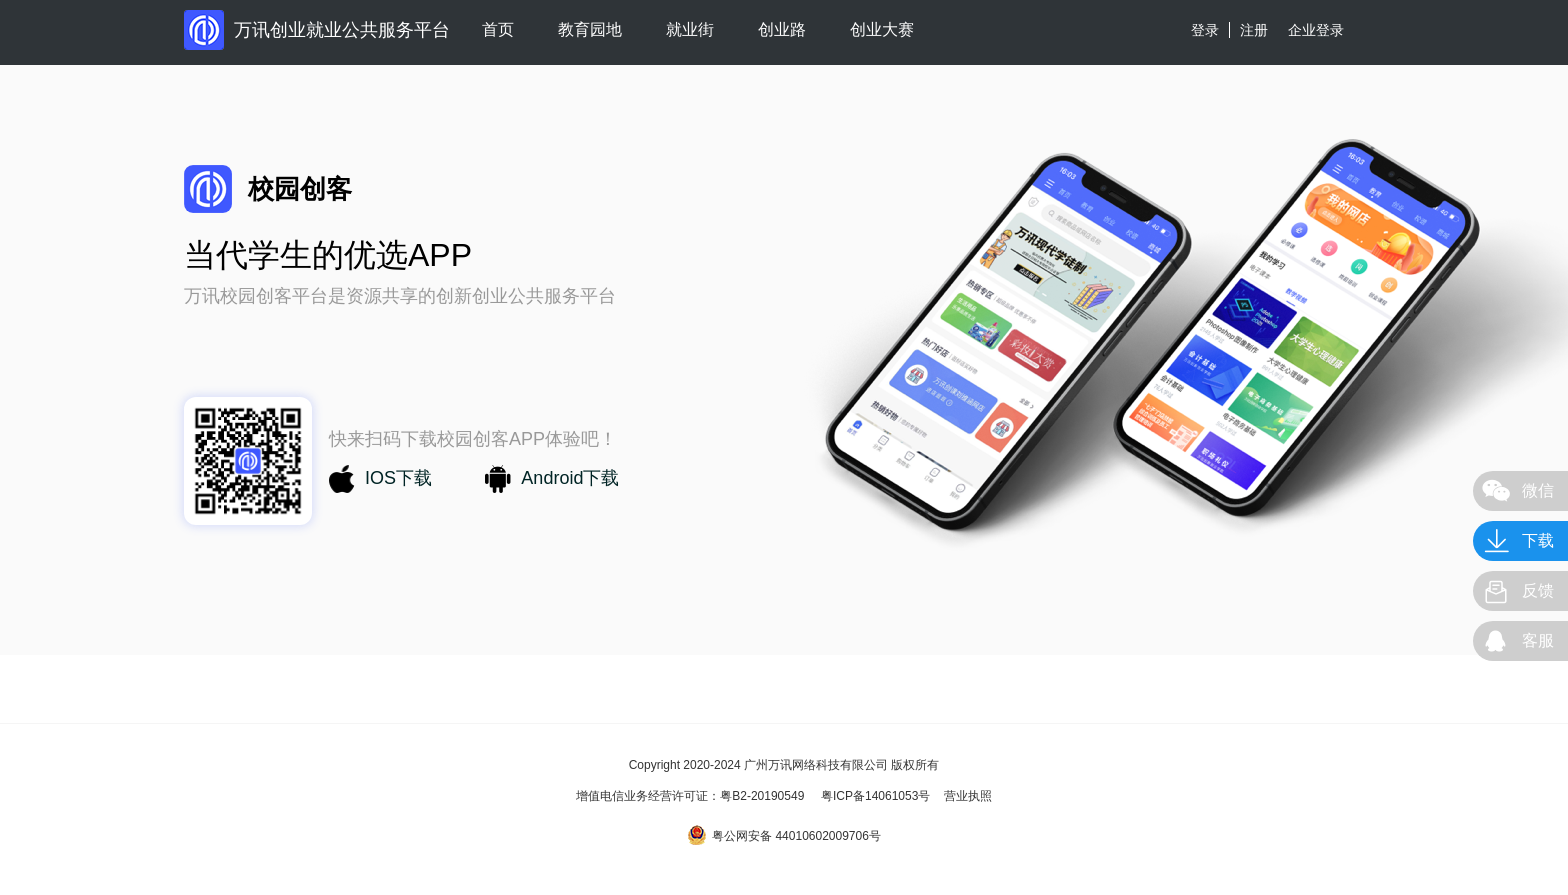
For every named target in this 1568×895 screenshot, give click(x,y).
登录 (1205, 30)
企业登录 (1316, 30)
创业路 (782, 29)
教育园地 (590, 29)
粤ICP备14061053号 (875, 796)
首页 (498, 29)
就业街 (690, 29)
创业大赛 (882, 29)
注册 (1254, 30)
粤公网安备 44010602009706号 (784, 835)
